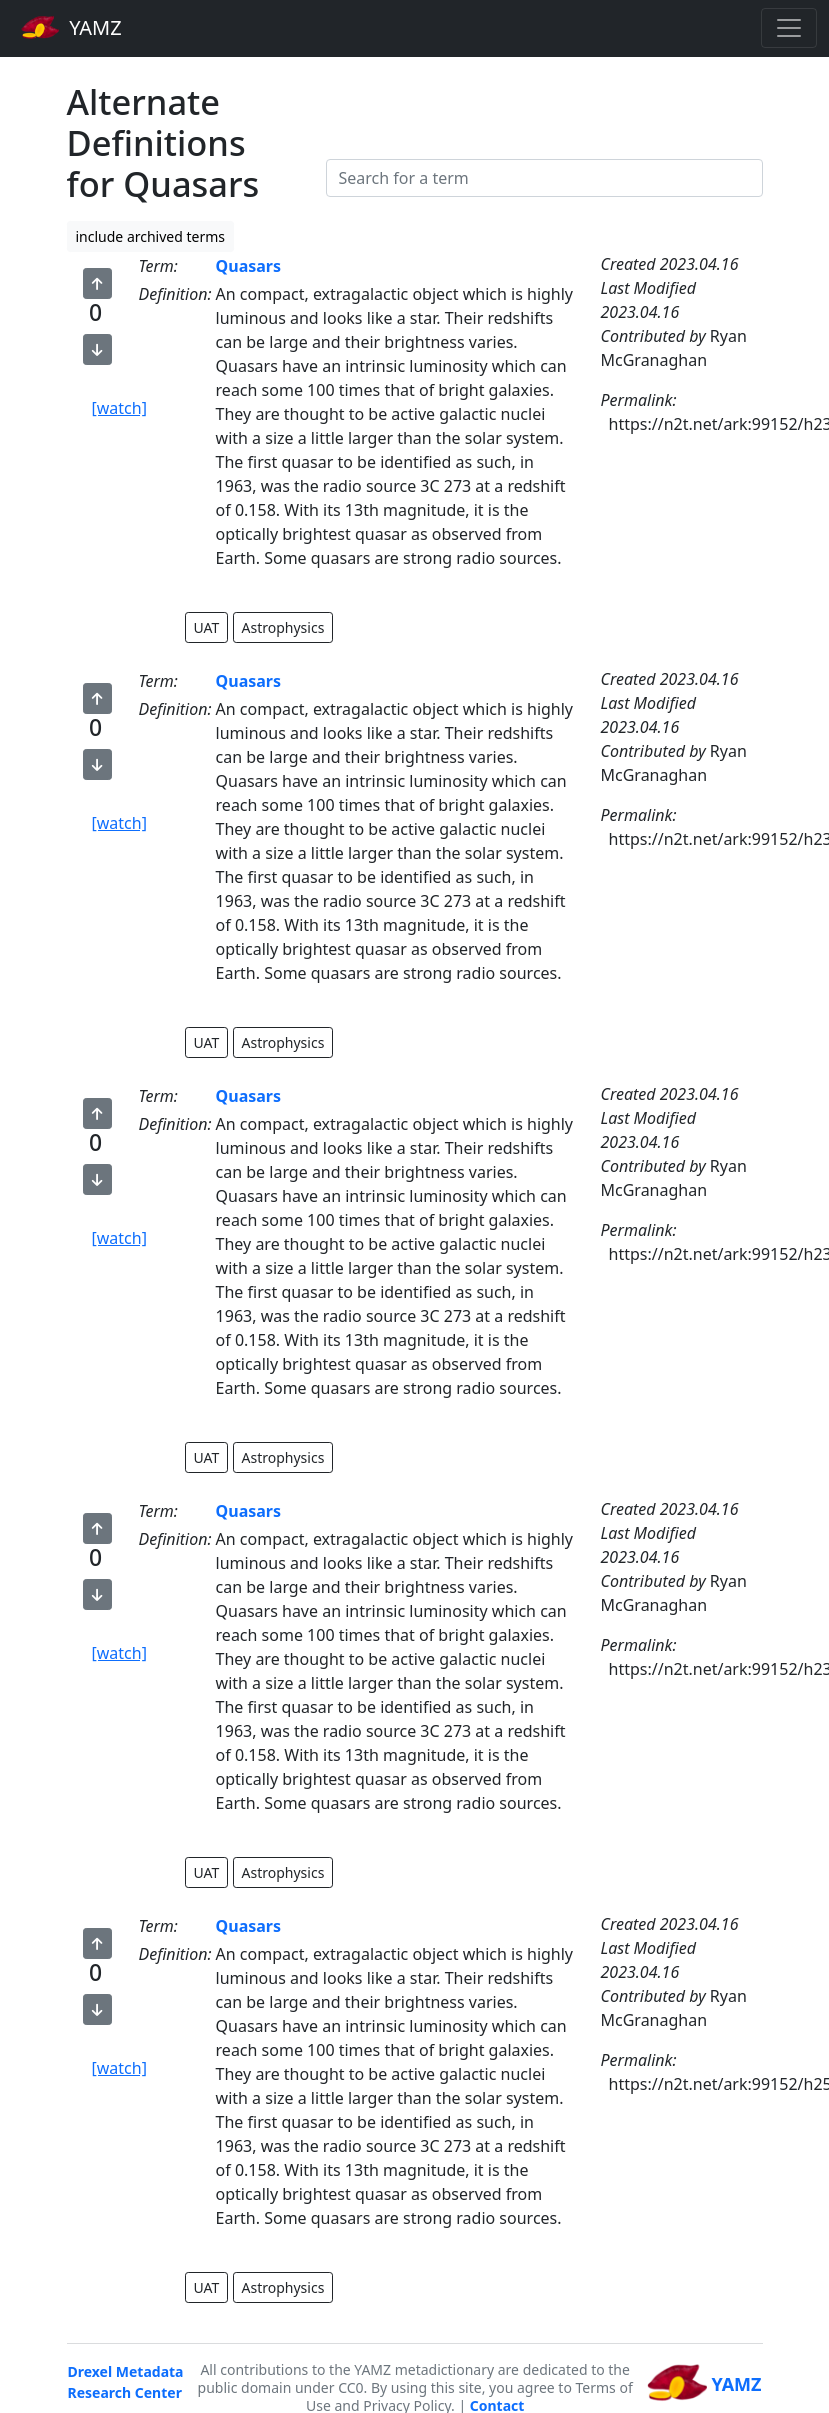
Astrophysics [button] (283, 627)
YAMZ (71, 27)
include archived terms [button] (151, 236)
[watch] (119, 408)
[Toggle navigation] (789, 28)
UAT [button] (207, 627)
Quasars (248, 266)
